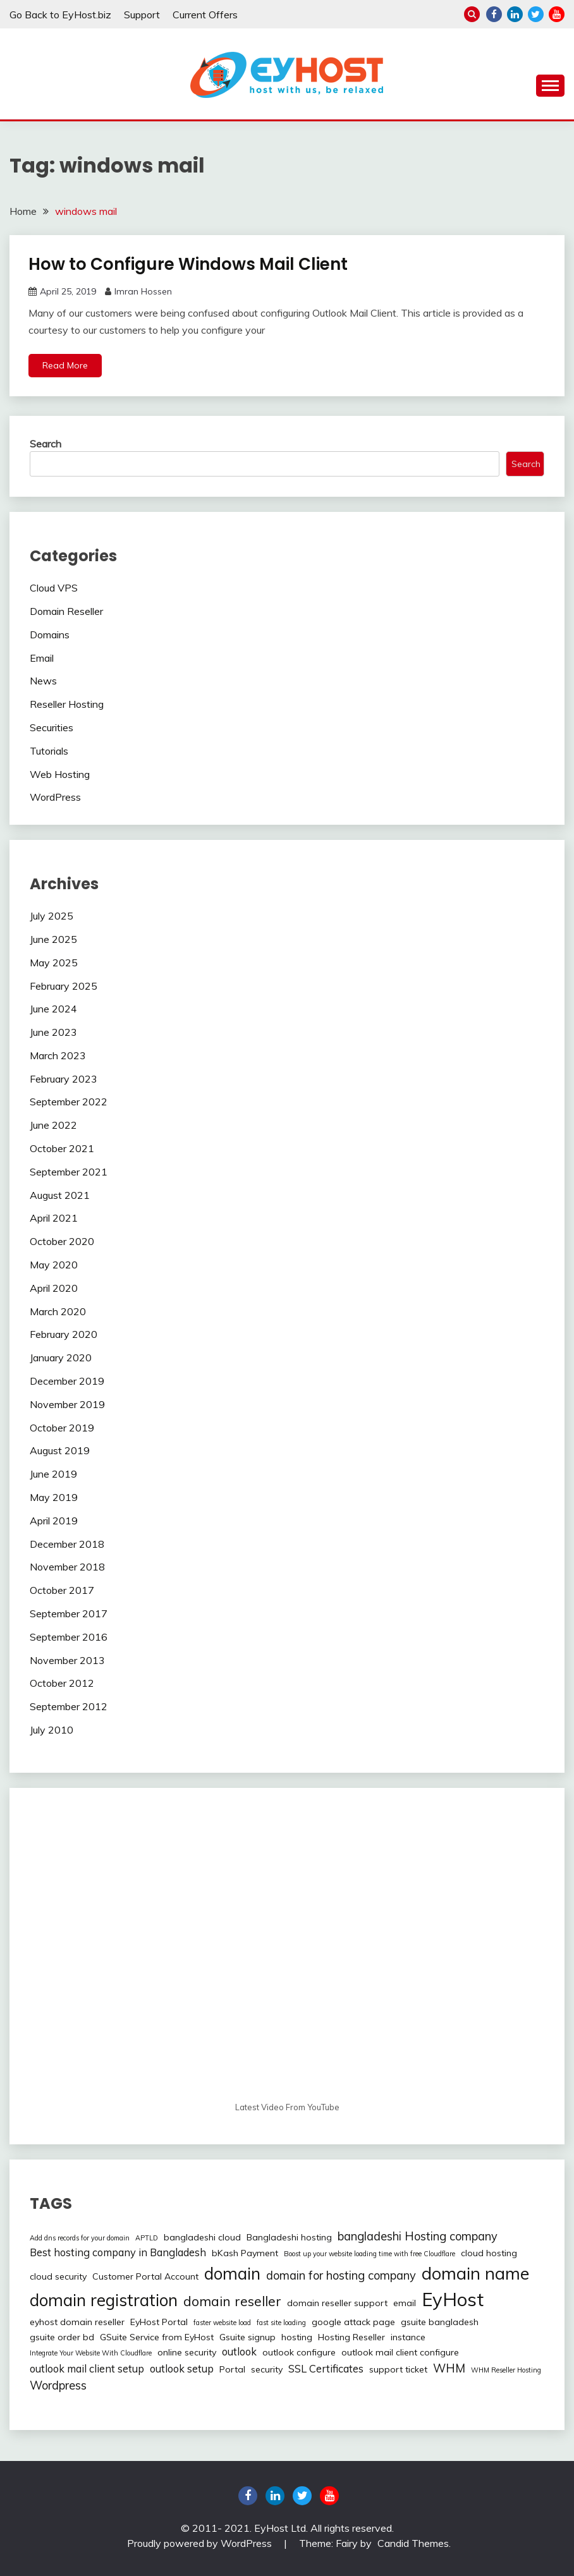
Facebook (494, 14)
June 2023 (53, 1032)
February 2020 (63, 1334)
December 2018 (67, 1544)
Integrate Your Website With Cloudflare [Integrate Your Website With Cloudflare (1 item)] (91, 2352)
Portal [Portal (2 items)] (232, 2369)
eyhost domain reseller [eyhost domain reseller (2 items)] (77, 2322)
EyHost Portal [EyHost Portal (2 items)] (159, 2322)
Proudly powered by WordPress (200, 2543)
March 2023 (58, 1055)
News (43, 680)
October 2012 (62, 1683)
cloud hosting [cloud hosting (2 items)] (489, 2253)
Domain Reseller (66, 611)
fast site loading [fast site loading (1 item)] (281, 2322)
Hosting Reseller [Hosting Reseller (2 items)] (351, 2337)
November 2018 (67, 1566)
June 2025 (53, 939)
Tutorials (49, 750)
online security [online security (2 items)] (186, 2352)
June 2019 (53, 1473)
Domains (50, 634)
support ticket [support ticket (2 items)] (398, 2369)
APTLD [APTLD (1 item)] (146, 2237)
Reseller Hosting (67, 704)
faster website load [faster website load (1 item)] (222, 2322)
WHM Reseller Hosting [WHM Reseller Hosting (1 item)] (506, 2370)
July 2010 (51, 1729)
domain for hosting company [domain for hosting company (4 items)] (341, 2275)
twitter (536, 14)
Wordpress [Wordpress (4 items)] (58, 2385)
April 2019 (54, 1520)
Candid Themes (413, 2543)
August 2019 (60, 1450)
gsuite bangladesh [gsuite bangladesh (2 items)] (440, 2322)
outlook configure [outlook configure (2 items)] (299, 2352)
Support (142, 14)
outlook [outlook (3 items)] (239, 2351)
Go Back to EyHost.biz (60, 14)
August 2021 (60, 1195)
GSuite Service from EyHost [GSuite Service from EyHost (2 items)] (157, 2337)
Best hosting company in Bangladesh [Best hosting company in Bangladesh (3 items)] (118, 2252)
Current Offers (205, 14)
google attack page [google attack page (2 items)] (353, 2322)
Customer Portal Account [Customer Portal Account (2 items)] (145, 2276)
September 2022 (68, 1101)
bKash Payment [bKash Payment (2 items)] (245, 2253)
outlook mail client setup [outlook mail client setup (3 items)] (87, 2368)
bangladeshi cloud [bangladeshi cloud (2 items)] (202, 2237)
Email (42, 658)
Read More (65, 365)
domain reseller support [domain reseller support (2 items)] (337, 2303)
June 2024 (53, 1008)
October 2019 (62, 1427)
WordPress (55, 797)
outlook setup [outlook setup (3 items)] (182, 2368)
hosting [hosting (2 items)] (296, 2337)
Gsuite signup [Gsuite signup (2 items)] (247, 2337)
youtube (557, 14)
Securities (51, 727)
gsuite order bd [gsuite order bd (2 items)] (62, 2337)
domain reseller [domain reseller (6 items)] (232, 2301)
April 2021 (54, 1218)
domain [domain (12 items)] (232, 2273)
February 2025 (63, 986)
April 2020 (54, 1288)
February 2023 (63, 1078)
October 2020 (62, 1241)
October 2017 (62, 1590)
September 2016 (68, 1637)
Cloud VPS (54, 587)
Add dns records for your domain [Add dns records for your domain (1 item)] (80, 2237)
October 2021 (62, 1148)
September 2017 (68, 1613)
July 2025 (51, 915)
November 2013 (67, 1660)
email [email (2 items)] (404, 2303)
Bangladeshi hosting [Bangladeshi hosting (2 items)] (289, 2237)
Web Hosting (60, 774)
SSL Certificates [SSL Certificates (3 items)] (325, 2368)
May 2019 (54, 1497)
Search (45, 443)
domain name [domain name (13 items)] (475, 2273)
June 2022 (53, 1125)
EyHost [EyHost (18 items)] (453, 2299)
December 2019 (67, 1381)
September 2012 (68, 1706)
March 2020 (58, 1311)
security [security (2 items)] (267, 2369)
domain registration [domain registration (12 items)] (104, 2300)
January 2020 (61, 1357)
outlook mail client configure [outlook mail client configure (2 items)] (400, 2352)
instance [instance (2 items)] (408, 2337)
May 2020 (54, 1264)
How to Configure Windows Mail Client (188, 264)
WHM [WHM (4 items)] (449, 2368)
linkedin (515, 14)
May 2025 (54, 962)
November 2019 (67, 1404)
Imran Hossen (143, 291)
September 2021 (68, 1171)
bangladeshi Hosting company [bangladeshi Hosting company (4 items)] (418, 2236)
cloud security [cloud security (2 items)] (58, 2276)
